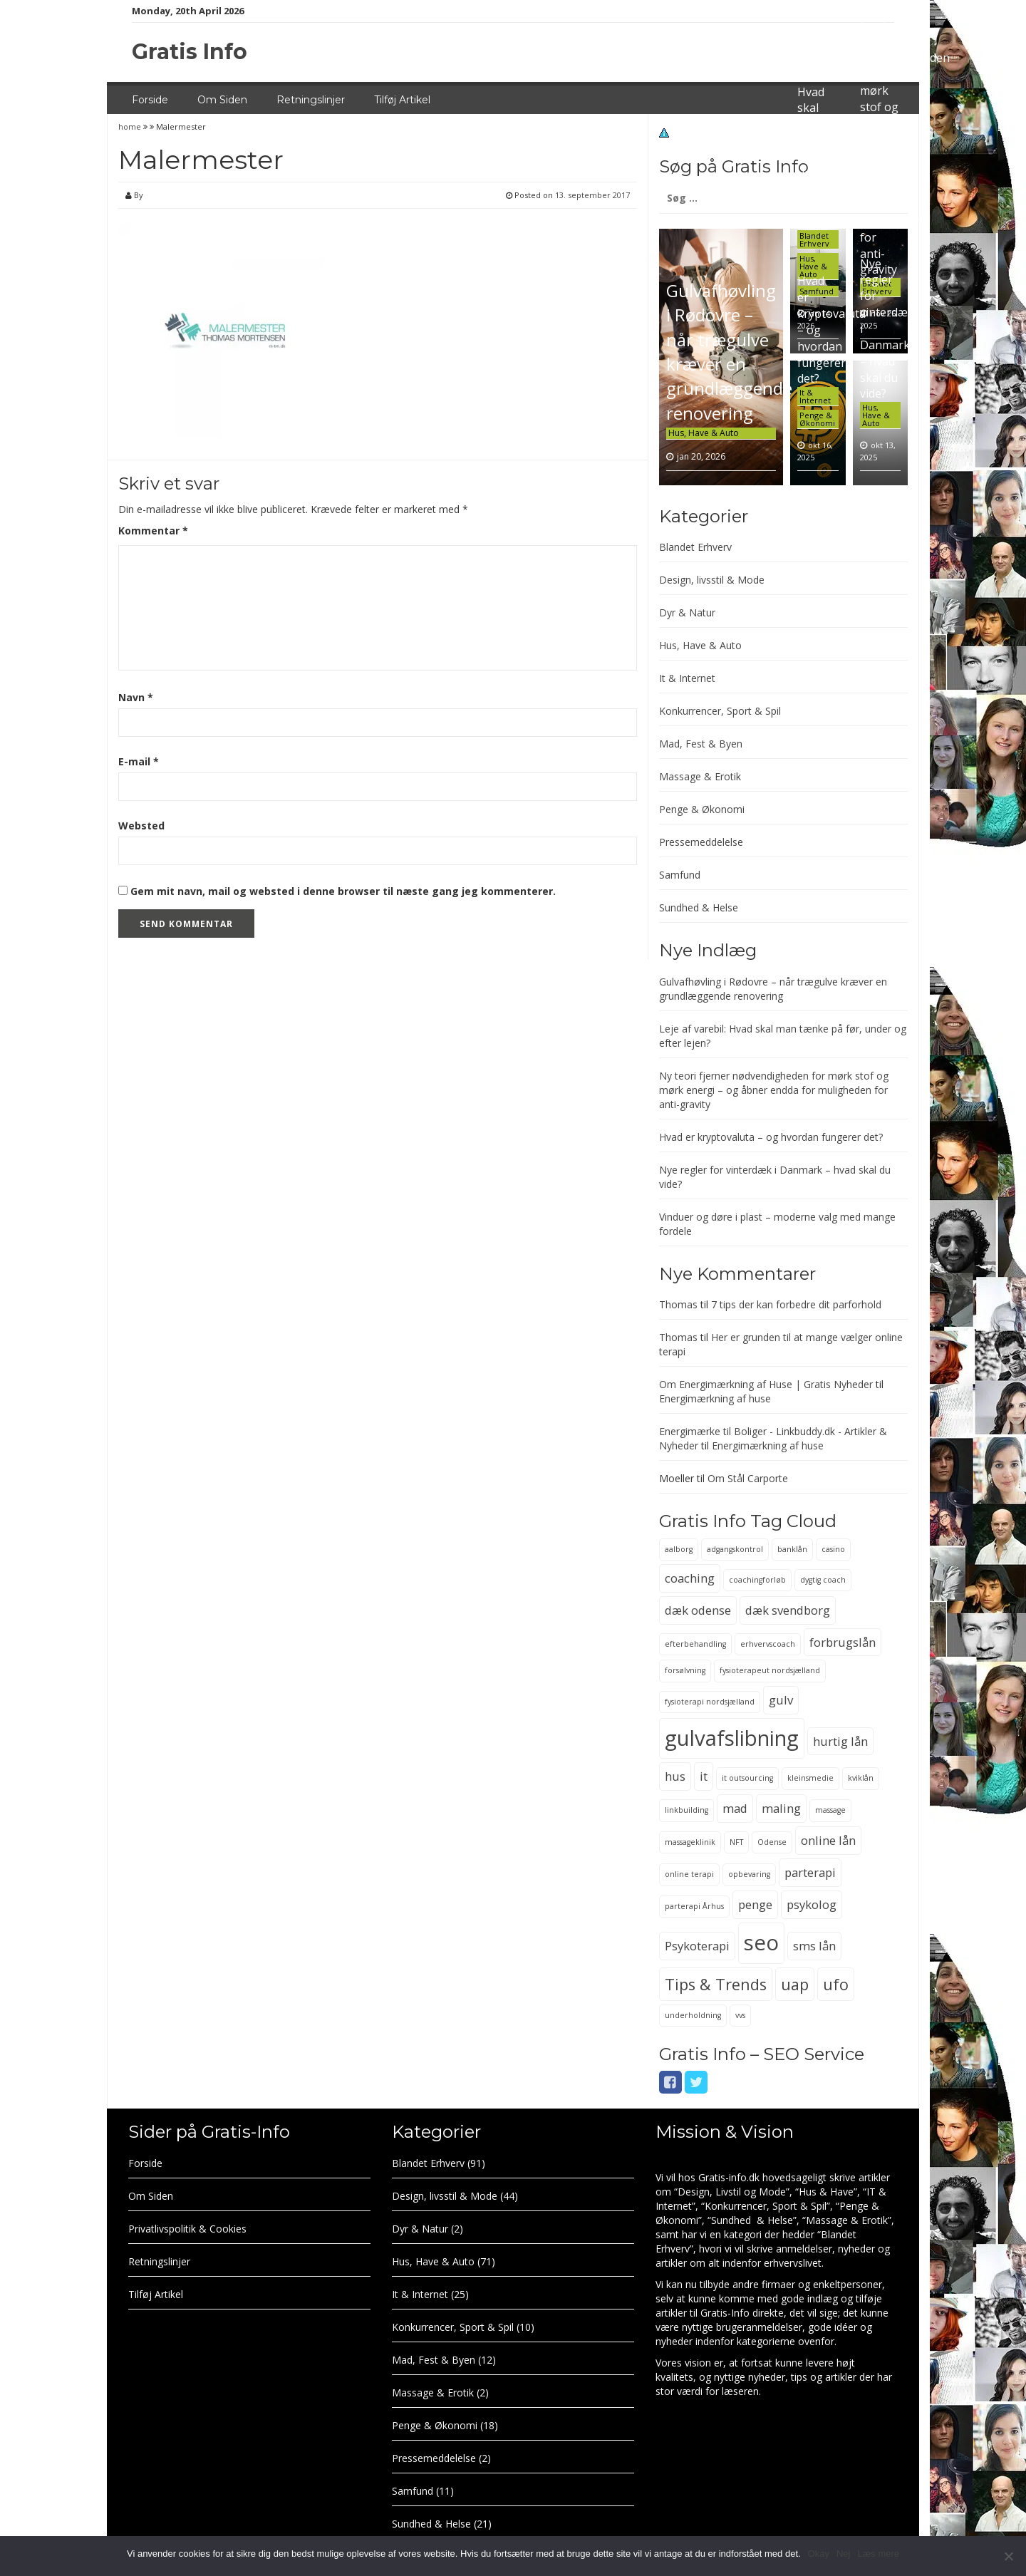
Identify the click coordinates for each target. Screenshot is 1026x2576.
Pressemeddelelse (701, 842)
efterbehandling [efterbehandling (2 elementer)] (695, 1644)
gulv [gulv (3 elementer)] (781, 1700)
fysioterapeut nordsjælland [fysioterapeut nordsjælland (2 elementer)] (770, 1670)
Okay (818, 2553)
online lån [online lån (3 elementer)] (828, 1840)
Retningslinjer (310, 99)
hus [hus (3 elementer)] (675, 1776)
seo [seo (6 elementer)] (761, 1942)
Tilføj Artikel (402, 99)
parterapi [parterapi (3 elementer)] (810, 1872)
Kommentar (153, 530)
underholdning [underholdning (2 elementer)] (693, 2015)
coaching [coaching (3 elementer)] (690, 1578)
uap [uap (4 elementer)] (795, 1984)
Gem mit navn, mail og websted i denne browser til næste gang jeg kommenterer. (343, 891)
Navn (135, 697)
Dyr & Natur (687, 612)
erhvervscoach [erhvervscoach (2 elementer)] (767, 1644)
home (130, 126)
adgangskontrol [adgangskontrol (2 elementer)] (735, 1549)
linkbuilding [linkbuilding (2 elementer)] (686, 1810)
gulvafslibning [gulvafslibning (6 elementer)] (732, 1738)
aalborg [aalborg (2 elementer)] (679, 1549)
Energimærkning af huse (715, 1398)
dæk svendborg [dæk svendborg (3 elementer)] (787, 1610)
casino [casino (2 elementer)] (833, 1549)
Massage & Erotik (700, 776)
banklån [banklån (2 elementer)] (792, 1549)
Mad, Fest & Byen (700, 743)
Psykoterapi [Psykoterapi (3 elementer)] (697, 1946)
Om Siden (222, 99)
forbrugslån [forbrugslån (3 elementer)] (842, 1642)
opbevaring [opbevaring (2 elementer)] (749, 1874)
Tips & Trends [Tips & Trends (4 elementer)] (716, 1984)
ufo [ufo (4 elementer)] (836, 1984)
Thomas (678, 1304)
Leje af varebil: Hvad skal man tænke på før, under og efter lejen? (816, 140)
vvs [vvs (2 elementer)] (740, 2015)
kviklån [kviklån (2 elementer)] (861, 1778)
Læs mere (878, 2553)
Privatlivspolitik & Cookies (187, 2228)
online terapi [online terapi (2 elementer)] (689, 1874)
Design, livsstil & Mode (712, 579)
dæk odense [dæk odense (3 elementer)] (698, 1610)
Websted (141, 825)
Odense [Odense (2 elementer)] (772, 1842)
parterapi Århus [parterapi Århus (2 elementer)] (694, 1906)
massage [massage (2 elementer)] (830, 1810)
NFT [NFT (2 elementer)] (736, 1842)
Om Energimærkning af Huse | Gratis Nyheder (766, 1384)
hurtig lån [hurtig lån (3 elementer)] (840, 1741)
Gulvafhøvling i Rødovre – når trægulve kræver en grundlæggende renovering (729, 351)
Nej (843, 2553)
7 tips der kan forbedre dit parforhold (796, 1304)
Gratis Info (189, 51)
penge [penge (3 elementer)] (755, 1904)
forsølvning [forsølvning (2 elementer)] (685, 1670)
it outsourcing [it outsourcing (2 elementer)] (747, 1778)
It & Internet (815, 396)
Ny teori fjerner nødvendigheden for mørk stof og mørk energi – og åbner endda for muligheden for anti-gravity (773, 1090)
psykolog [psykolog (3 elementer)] (811, 1904)
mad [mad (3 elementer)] (734, 1808)
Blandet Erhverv (814, 239)
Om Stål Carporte (748, 1478)
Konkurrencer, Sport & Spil (720, 711)
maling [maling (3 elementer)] (781, 1808)
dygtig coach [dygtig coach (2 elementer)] (823, 1580)
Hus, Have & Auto (703, 433)
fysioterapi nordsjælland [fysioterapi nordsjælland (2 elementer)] (710, 1702)
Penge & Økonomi (817, 419)
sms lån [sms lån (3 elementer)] (814, 1946)
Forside (150, 99)
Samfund (679, 874)
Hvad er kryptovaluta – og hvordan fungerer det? (771, 1137)
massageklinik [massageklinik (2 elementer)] (690, 1842)
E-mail (138, 761)
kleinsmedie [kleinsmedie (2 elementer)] (810, 1778)
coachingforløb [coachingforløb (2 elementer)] (757, 1580)
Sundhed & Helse (698, 907)
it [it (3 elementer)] (704, 1776)
